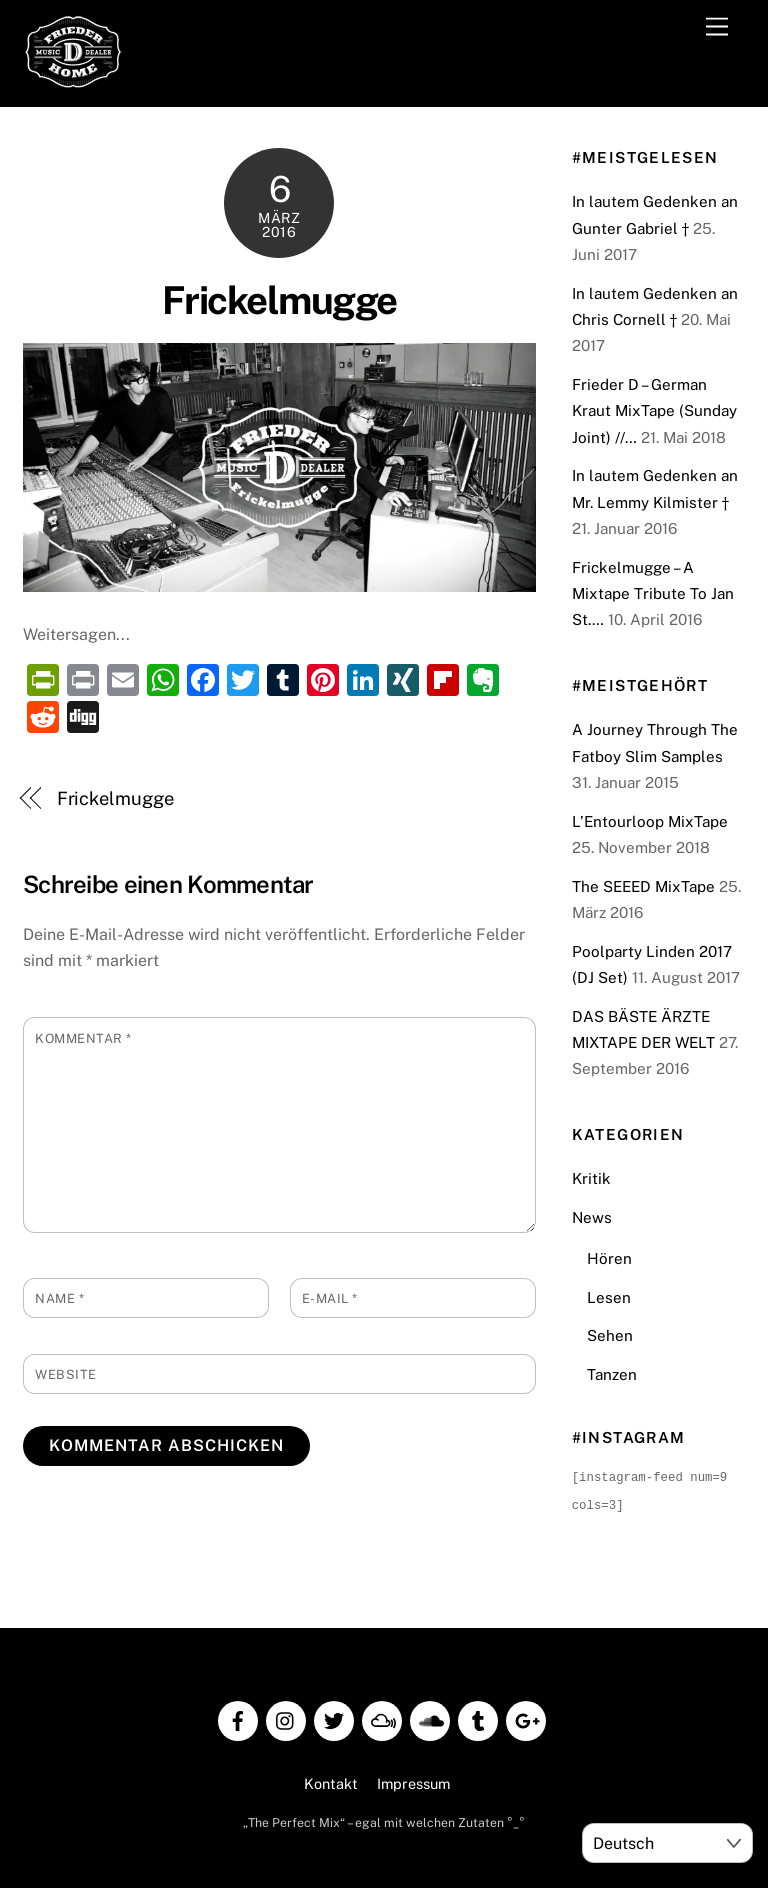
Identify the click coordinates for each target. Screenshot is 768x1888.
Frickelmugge (279, 300)
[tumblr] (478, 1716)
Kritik (591, 1178)
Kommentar (83, 1038)
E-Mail (330, 1298)
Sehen (610, 1335)
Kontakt (331, 1781)
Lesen (609, 1297)
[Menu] (717, 27)
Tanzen (612, 1374)
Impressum (413, 1781)
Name (59, 1298)
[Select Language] (667, 1843)
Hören (609, 1258)
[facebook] (238, 1716)
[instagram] (286, 1716)
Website (66, 1374)
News (592, 1217)
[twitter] (334, 1716)
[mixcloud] (382, 1716)
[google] (526, 1716)
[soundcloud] (430, 1716)
